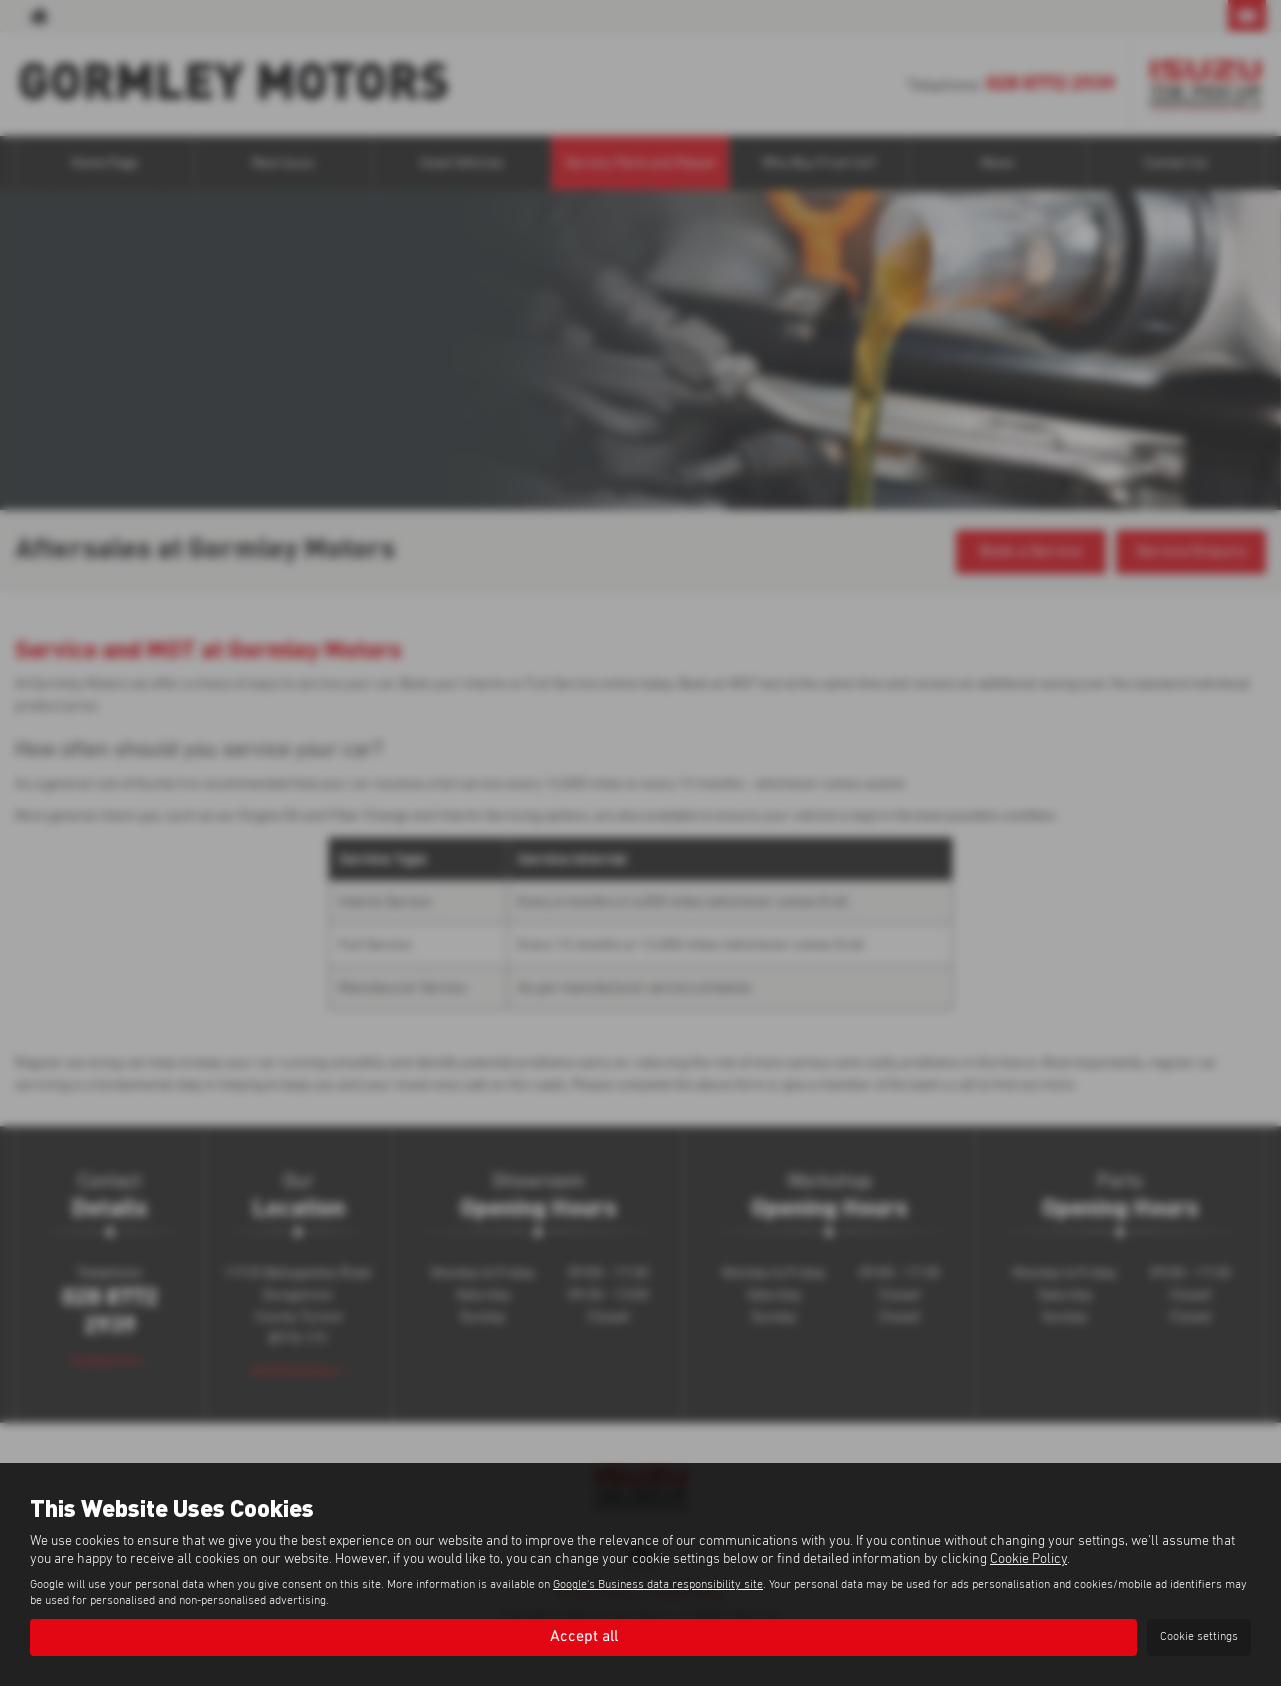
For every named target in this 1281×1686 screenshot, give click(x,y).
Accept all (584, 1637)
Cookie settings (1199, 1637)
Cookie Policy (1028, 1559)
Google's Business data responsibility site (658, 1585)
